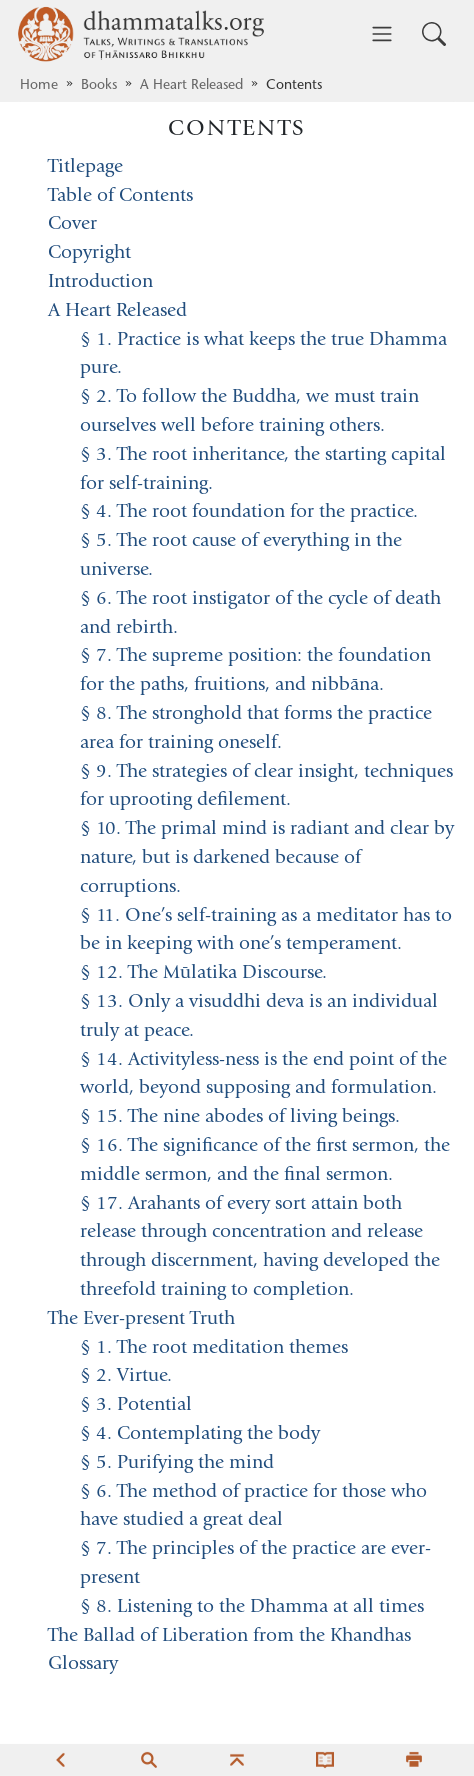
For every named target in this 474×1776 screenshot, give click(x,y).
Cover (72, 224)
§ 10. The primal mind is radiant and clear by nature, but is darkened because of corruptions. (267, 858)
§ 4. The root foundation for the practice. (249, 512)
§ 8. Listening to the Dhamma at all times (252, 1607)
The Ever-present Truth (141, 1319)
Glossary (83, 1664)
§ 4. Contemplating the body (200, 1434)
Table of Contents (120, 196)
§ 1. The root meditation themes (214, 1348)
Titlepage (85, 167)
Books (99, 86)
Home (39, 86)
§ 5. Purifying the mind (177, 1463)
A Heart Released (191, 86)
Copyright (89, 253)
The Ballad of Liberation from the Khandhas (229, 1636)
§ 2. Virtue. (126, 1376)
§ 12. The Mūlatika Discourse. (203, 973)
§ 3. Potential (136, 1405)
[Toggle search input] (434, 34)
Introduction (100, 282)
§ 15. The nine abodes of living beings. (240, 1117)
